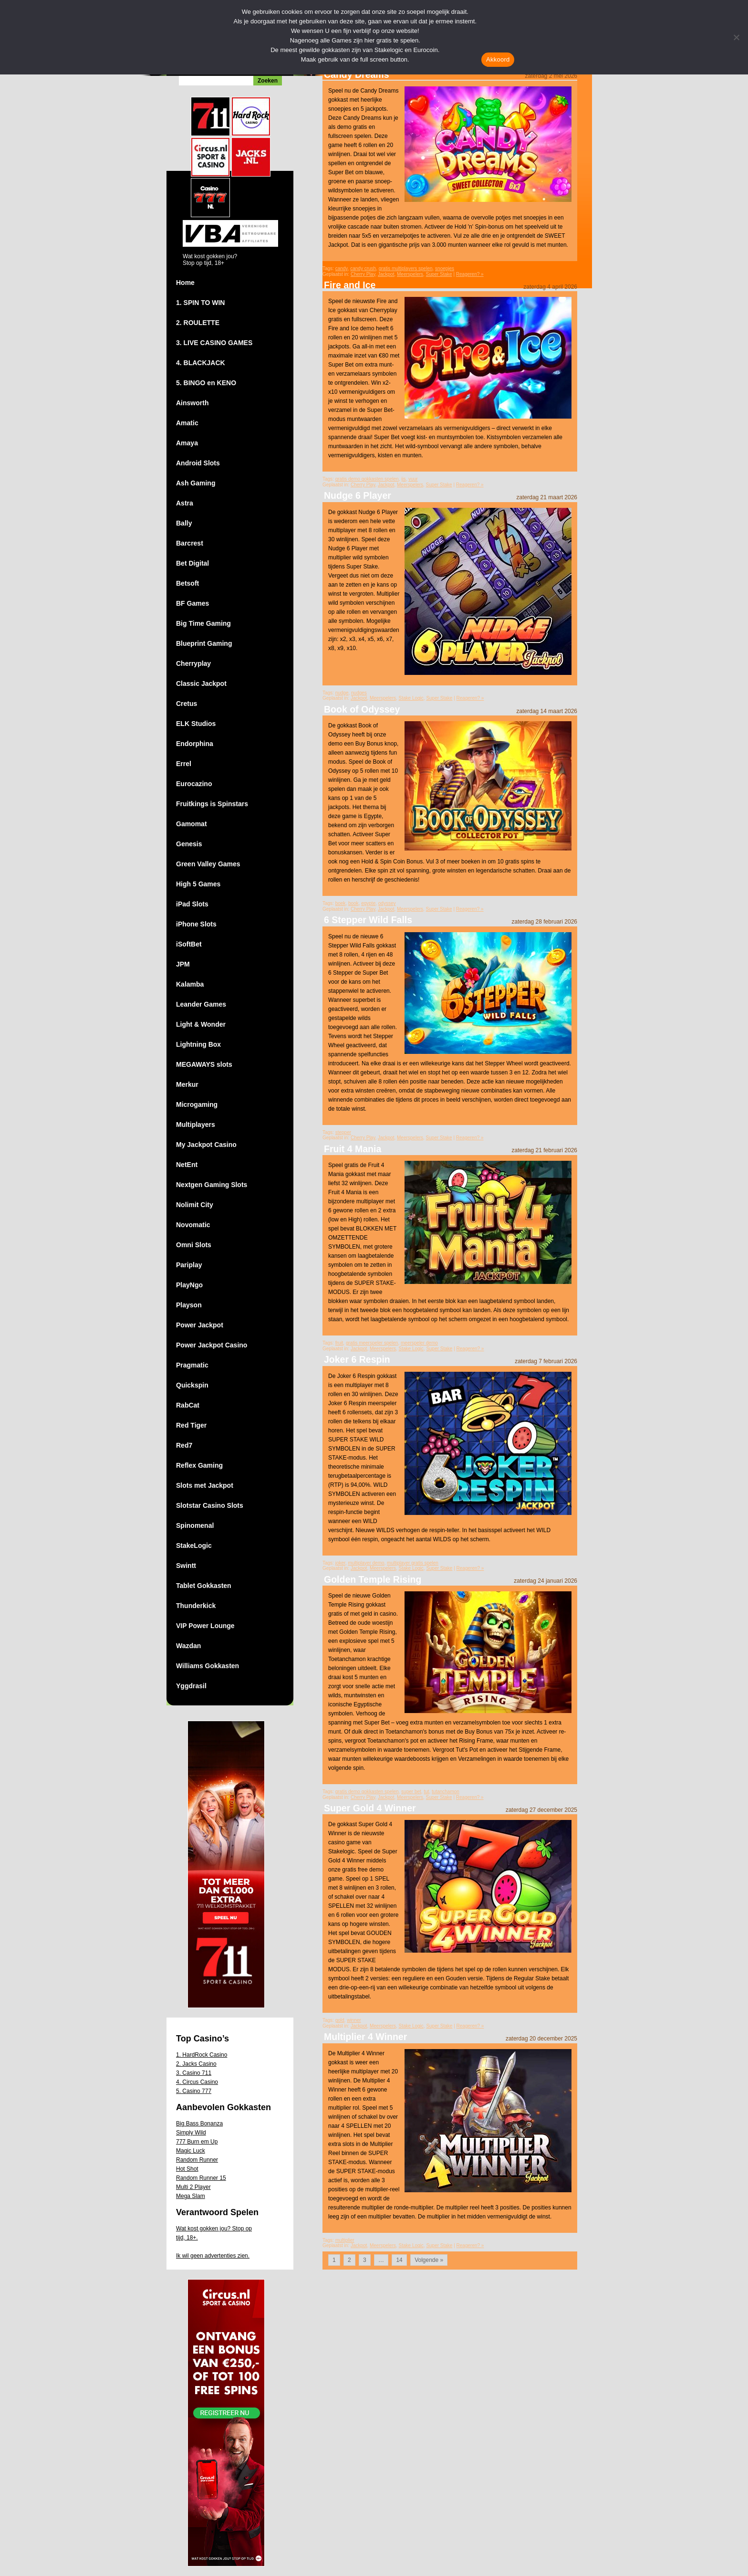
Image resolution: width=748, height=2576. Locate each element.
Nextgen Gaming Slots (211, 1184)
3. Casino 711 (193, 2073)
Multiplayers (195, 1124)
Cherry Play (363, 274)
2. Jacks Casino (196, 2064)
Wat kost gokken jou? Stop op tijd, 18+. (214, 2233)
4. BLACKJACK (200, 363)
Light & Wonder (201, 1024)
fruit (339, 1343)
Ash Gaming (195, 483)
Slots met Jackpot (204, 1485)
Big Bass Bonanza (199, 2123)
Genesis (189, 844)
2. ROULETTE (197, 322)
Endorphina (194, 743)
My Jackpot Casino (206, 1144)
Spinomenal (195, 1525)
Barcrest (189, 543)
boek (340, 903)
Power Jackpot (199, 1325)
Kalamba (190, 984)
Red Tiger (191, 1425)
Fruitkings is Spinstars (212, 804)
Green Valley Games (208, 864)
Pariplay (189, 1265)
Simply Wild (191, 2132)
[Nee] (736, 37)
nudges (359, 692)
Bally (184, 523)
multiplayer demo (366, 1563)
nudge (342, 692)
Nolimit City (194, 1205)
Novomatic (193, 1225)
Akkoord (497, 59)
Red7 (184, 1445)
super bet (411, 1791)
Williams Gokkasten (207, 1666)
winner (354, 2020)
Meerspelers (410, 274)
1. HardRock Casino (201, 2054)
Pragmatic (192, 1365)
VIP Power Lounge (205, 1626)
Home (185, 282)
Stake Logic (411, 698)
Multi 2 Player (193, 2187)
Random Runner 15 (201, 2178)
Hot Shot (187, 2169)
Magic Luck (190, 2150)
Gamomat (191, 824)
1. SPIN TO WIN (200, 302)
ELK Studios (196, 723)
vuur (412, 479)
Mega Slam (190, 2196)
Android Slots (198, 463)
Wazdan (188, 1646)
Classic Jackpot (201, 683)
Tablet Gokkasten (203, 1585)
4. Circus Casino (197, 2082)
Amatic (187, 423)
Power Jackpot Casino (211, 1345)
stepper (343, 1132)
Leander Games (201, 1004)
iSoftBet (189, 944)
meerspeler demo (419, 1343)
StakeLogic (194, 1545)
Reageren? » (470, 274)
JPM (183, 964)
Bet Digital (192, 563)
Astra (184, 503)
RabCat (187, 1405)
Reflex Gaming (199, 1465)
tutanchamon (445, 1791)
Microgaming (197, 1104)
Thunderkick (196, 1605)
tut (426, 1791)
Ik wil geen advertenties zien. (212, 2255)
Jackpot (386, 274)
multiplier (344, 2240)
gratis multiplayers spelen (406, 268)
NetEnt (186, 1164)
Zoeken (268, 80)
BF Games (192, 603)
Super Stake (439, 274)
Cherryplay (193, 663)
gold (339, 2020)
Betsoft (187, 583)
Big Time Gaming (203, 623)
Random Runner (197, 2159)
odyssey (387, 903)
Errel (183, 764)
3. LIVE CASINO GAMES (214, 343)
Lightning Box (198, 1044)
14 (399, 2260)
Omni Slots (193, 1245)
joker (340, 1563)
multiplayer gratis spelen (412, 1563)
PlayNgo (189, 1285)
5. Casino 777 (193, 2091)
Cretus (186, 703)
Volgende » (429, 2260)
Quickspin (192, 1385)
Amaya (187, 443)
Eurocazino (194, 784)
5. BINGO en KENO (206, 383)
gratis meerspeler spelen (372, 1343)
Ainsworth (192, 403)
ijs (403, 479)
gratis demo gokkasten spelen (367, 479)
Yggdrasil (191, 1686)
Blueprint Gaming (204, 643)
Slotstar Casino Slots (209, 1505)
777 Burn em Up (197, 2141)
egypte (368, 903)
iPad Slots (192, 904)
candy (341, 268)
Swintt (186, 1565)
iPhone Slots (196, 924)
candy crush (363, 268)
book (353, 903)
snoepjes (444, 268)
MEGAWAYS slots (204, 1064)
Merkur (187, 1084)
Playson (189, 1305)
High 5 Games (198, 884)
